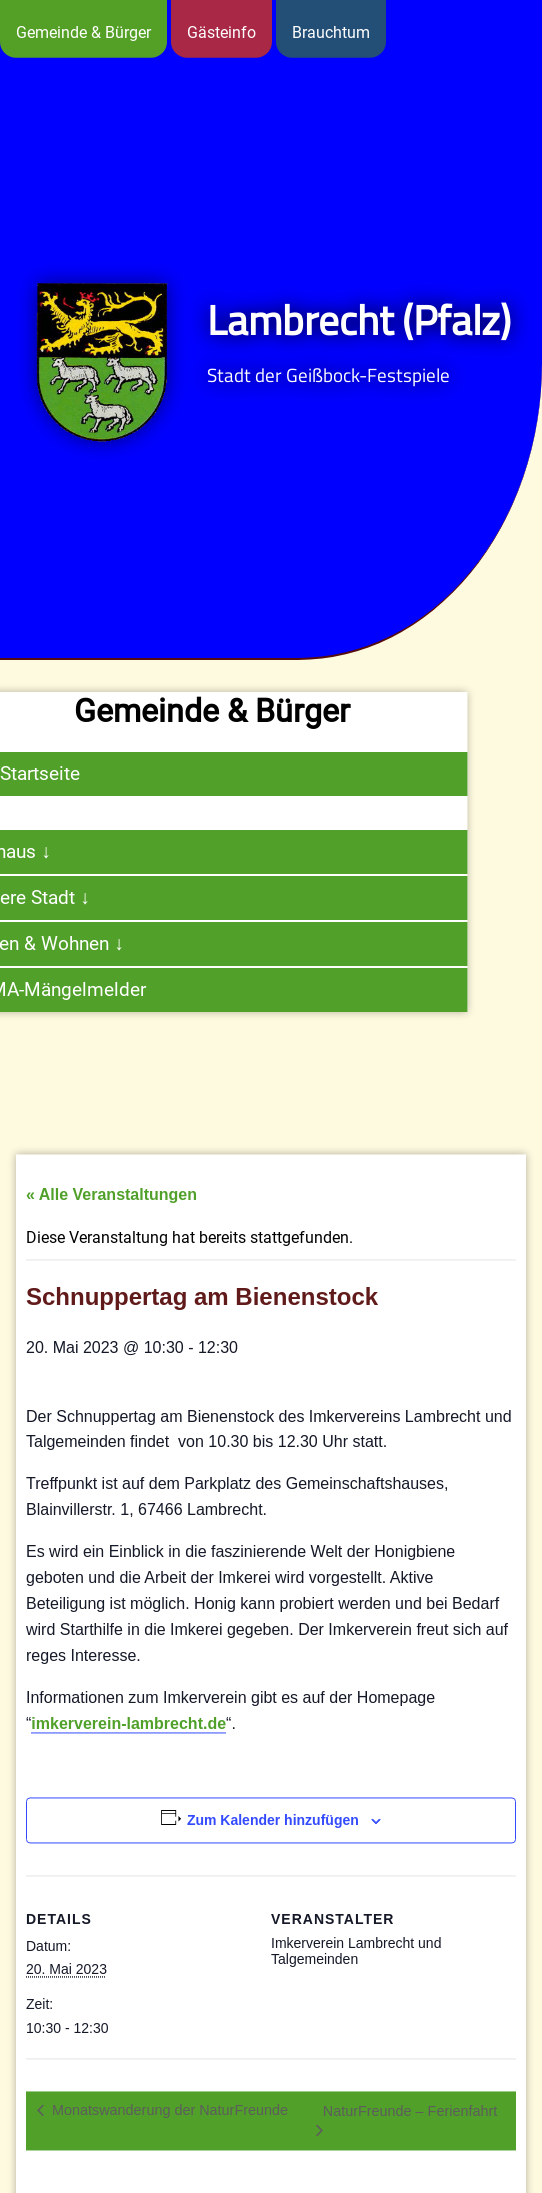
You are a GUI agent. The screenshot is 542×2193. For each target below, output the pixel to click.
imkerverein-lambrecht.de (128, 1768)
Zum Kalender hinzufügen (273, 1865)
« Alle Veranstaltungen (111, 1240)
